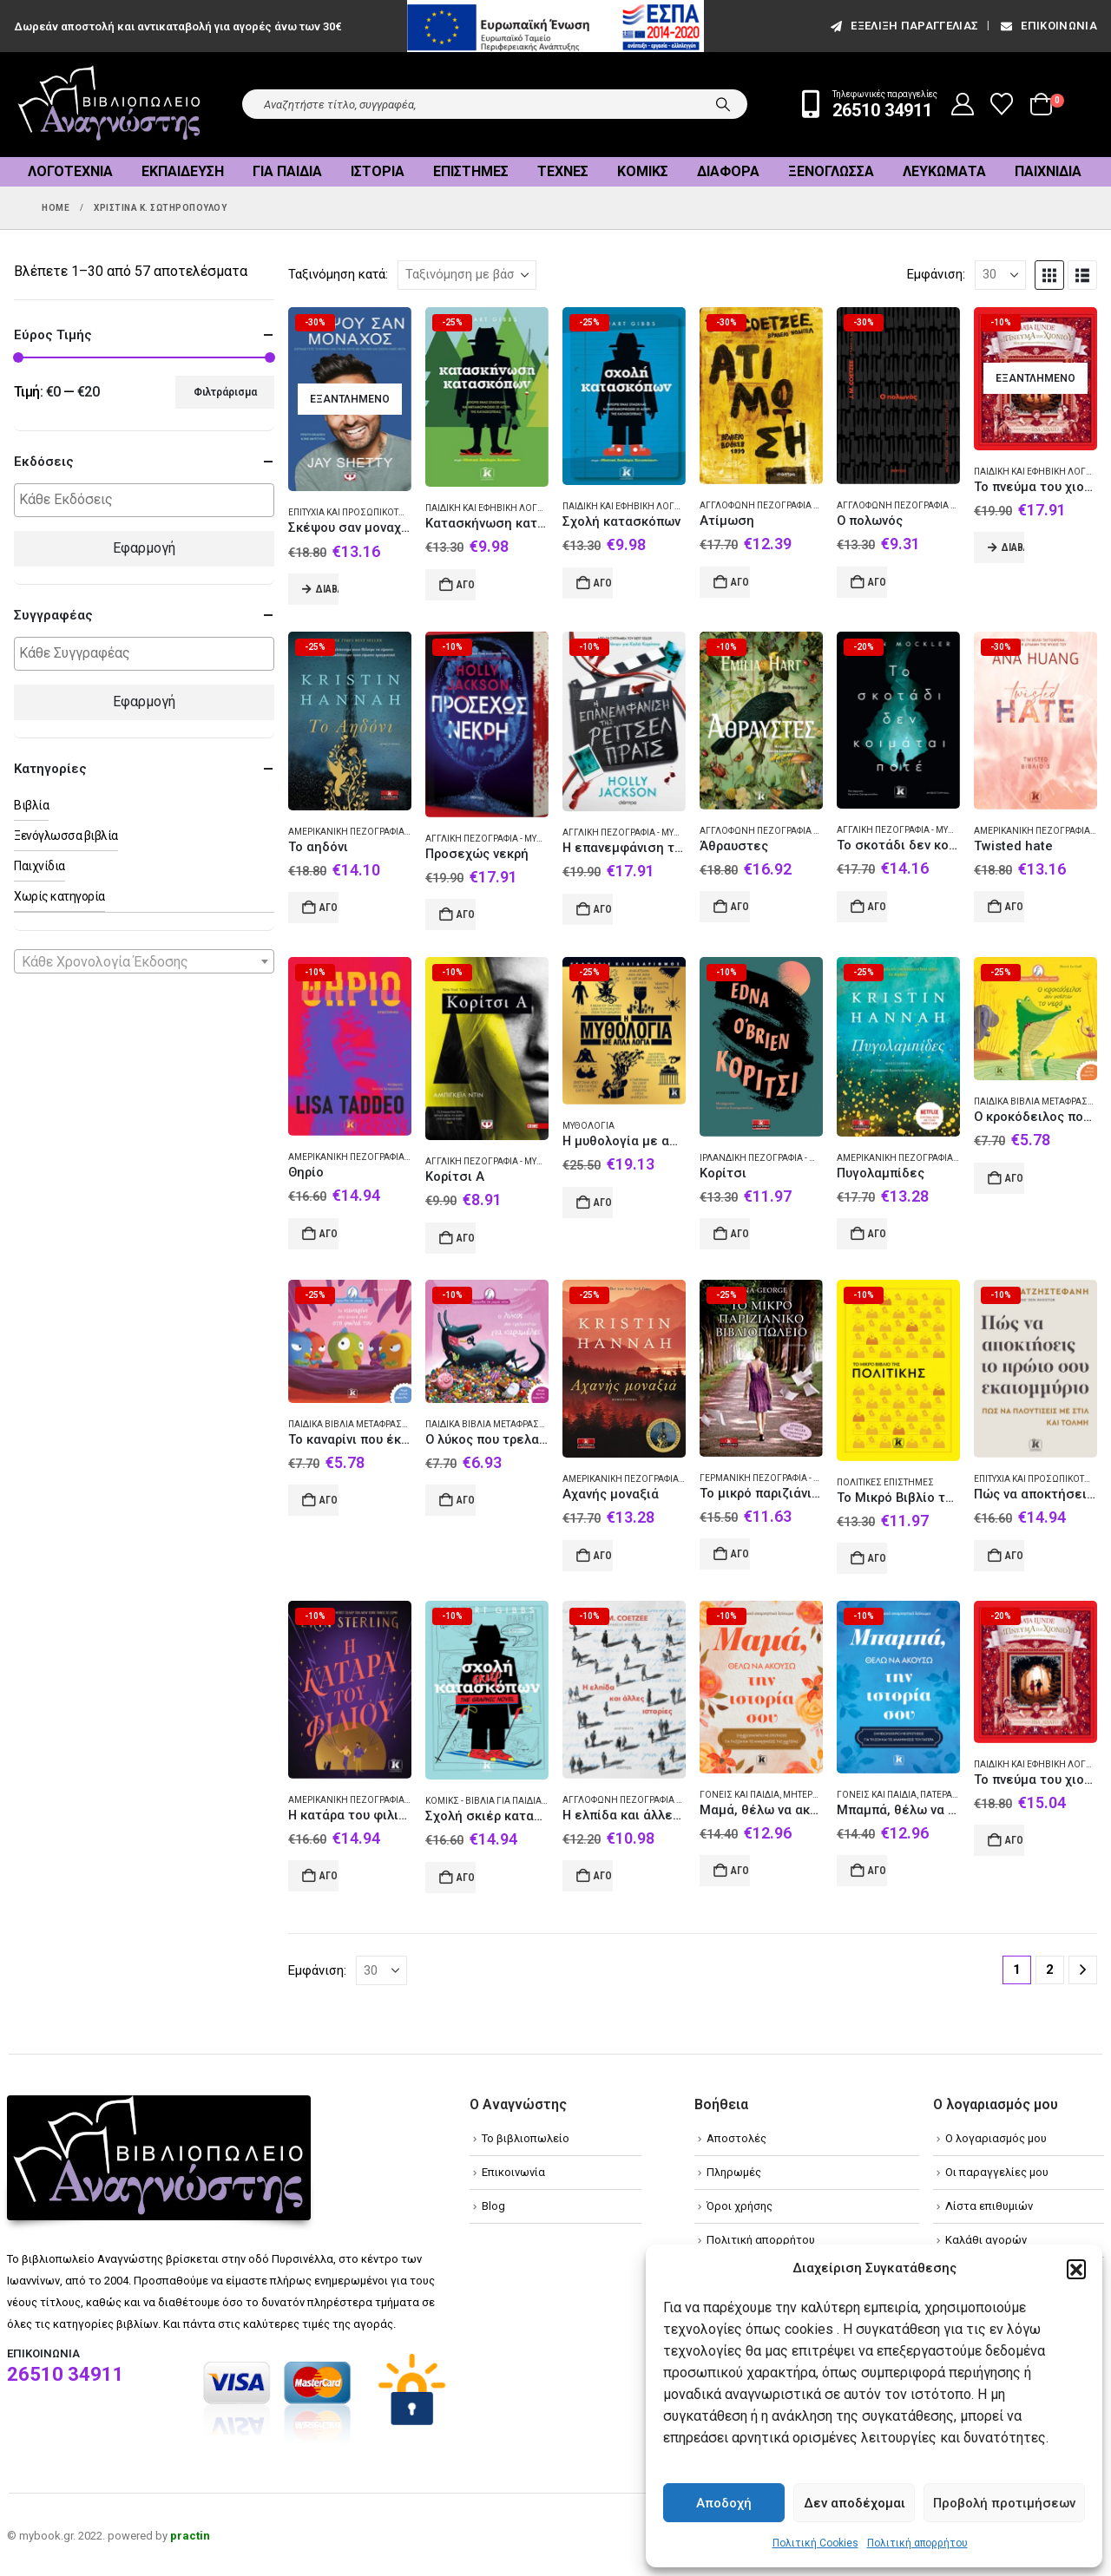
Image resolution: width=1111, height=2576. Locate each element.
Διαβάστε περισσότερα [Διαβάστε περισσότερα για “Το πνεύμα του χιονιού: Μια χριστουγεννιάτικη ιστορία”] (1013, 547)
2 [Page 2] (1050, 1969)
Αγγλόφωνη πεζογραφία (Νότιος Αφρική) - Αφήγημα (956, 505)
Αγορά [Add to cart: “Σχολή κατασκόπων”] (603, 583)
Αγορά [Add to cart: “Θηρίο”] (329, 1234)
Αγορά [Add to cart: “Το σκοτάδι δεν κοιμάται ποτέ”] (877, 907)
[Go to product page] (349, 399)
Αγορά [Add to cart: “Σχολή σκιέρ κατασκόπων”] (466, 1877)
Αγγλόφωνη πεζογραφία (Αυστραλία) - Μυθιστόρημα (818, 831)
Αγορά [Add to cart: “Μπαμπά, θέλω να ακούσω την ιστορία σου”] (877, 1871)
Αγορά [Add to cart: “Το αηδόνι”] (329, 907)
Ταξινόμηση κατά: (338, 274)
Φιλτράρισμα (225, 392)
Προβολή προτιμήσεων (1004, 2503)
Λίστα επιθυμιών (989, 2205)
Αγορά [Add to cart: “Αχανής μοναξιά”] (603, 1556)
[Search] (723, 104)
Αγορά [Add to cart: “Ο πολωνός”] (877, 582)
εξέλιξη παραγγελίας (903, 25)
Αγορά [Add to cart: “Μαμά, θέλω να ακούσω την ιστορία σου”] (740, 1871)
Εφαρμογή (144, 548)
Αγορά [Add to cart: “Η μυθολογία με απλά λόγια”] (603, 1202)
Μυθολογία (588, 1126)
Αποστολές (736, 2138)
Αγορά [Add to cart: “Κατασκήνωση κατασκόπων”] (466, 585)
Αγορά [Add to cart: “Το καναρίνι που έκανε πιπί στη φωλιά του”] (329, 1500)
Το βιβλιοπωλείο (525, 2138)
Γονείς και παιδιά (739, 1794)
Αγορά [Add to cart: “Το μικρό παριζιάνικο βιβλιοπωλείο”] (740, 1554)
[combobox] (144, 961)
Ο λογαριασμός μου (996, 2138)
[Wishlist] (1002, 104)
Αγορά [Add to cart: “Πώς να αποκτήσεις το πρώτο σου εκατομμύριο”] (1014, 1556)
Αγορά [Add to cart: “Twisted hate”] (1014, 907)
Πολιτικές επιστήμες (885, 1482)
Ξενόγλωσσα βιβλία (66, 835)
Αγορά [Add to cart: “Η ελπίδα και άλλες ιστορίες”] (603, 1876)
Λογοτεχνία (70, 171)
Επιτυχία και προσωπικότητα (352, 512)
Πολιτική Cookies (815, 2543)
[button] (1076, 2269)
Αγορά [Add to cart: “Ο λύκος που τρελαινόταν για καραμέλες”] (466, 1500)
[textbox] (148, 500)
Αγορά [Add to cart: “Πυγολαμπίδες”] (877, 1234)
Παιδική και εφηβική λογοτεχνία (500, 508)
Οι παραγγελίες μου (997, 2172)
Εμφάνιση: (936, 274)
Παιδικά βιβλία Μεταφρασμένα (358, 1424)
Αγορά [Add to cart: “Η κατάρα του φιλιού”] (329, 1876)
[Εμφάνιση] (1000, 275)
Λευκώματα (944, 171)
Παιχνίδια (1048, 171)
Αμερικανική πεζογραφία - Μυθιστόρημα (381, 831)
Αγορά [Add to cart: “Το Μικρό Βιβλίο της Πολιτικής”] (877, 1558)
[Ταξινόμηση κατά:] (467, 275)
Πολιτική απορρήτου (917, 2543)
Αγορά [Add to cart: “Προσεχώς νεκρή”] (466, 914)
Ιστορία (377, 171)
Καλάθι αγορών (986, 2239)
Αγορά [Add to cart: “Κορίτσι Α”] (466, 1238)
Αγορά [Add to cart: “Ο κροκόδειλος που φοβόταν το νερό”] (1014, 1178)
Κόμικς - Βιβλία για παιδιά (483, 1801)
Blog (493, 2205)
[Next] (1082, 1970)
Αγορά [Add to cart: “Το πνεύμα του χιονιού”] (1014, 1840)
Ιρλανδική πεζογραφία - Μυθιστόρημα (786, 1158)
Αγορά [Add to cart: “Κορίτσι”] (740, 1234)
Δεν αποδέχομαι (854, 2503)
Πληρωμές (734, 2172)
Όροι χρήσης (739, 2205)
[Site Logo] (109, 104)
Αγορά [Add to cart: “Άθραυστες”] (740, 907)
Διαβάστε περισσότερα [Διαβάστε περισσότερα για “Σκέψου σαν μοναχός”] (327, 589)
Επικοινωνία (1047, 25)
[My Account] (963, 104)
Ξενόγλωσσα (831, 171)
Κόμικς (642, 171)
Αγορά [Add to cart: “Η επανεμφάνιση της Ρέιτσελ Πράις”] (603, 909)
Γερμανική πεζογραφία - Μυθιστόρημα (789, 1478)
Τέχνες (562, 171)
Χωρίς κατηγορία (59, 896)
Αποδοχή (724, 2503)
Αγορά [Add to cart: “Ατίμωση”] (740, 582)
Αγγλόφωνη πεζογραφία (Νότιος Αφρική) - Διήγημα (680, 1800)
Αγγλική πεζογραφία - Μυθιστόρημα (506, 838)
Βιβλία (31, 805)
